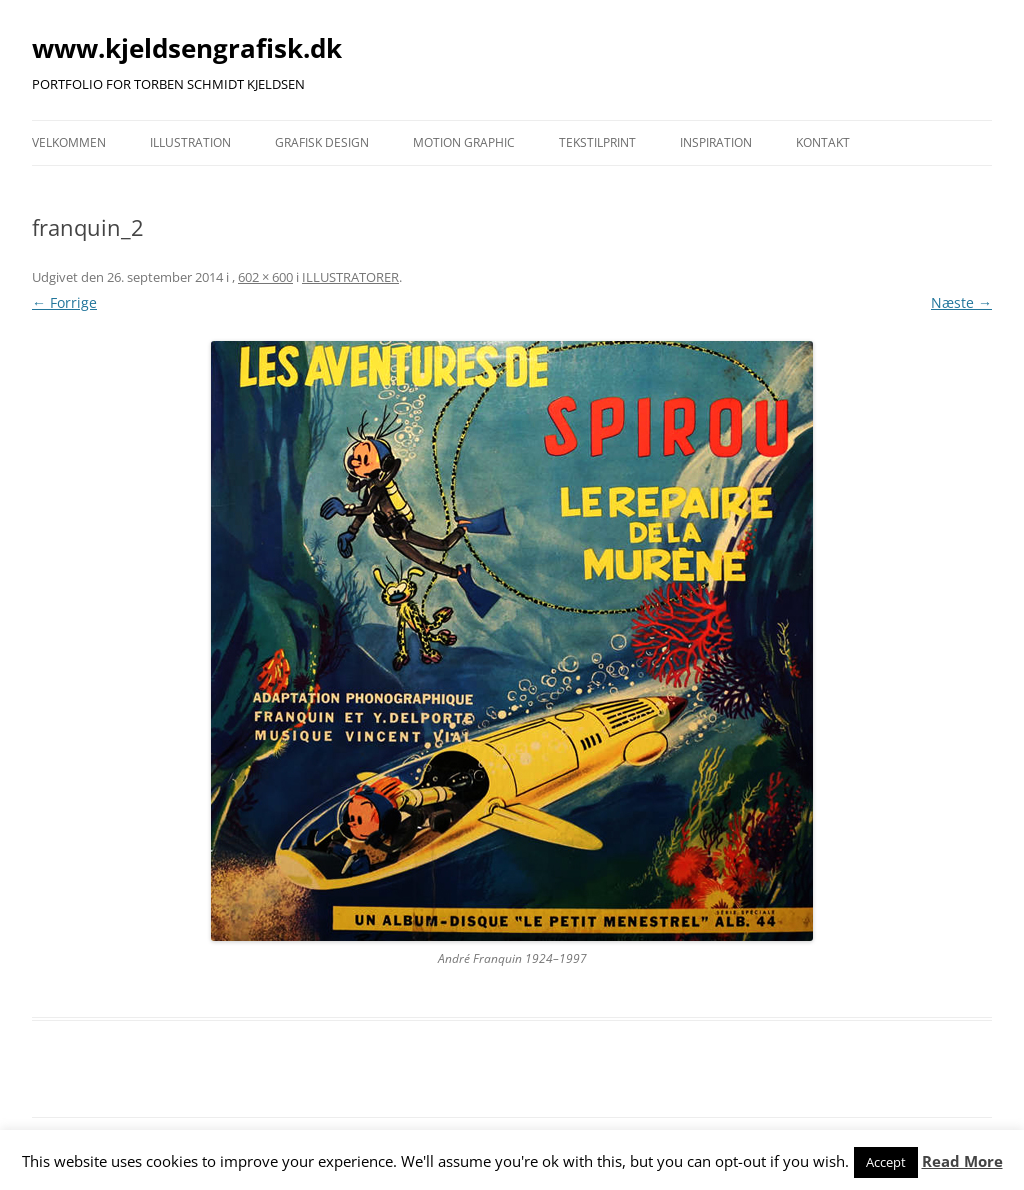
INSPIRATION (716, 142)
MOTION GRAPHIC (464, 142)
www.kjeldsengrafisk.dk (187, 48)
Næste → (961, 302)
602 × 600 (265, 277)
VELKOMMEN (69, 142)
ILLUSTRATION (190, 142)
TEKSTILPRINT (597, 142)
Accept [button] (886, 1162)
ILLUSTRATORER (350, 277)
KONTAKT (823, 142)
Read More (962, 1161)
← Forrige (64, 302)
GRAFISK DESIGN (322, 142)
